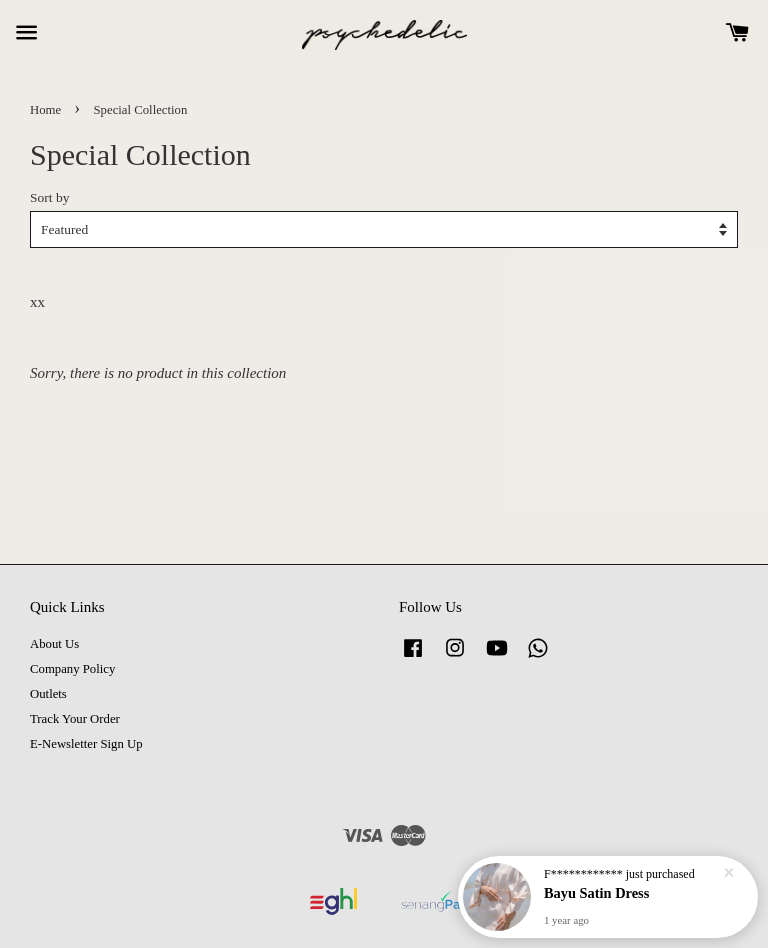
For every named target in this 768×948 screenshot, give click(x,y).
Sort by (49, 197)
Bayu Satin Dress (596, 893)
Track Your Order (75, 719)
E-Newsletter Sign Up (86, 744)
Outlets (48, 694)
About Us (54, 644)
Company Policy (72, 669)
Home (45, 110)
